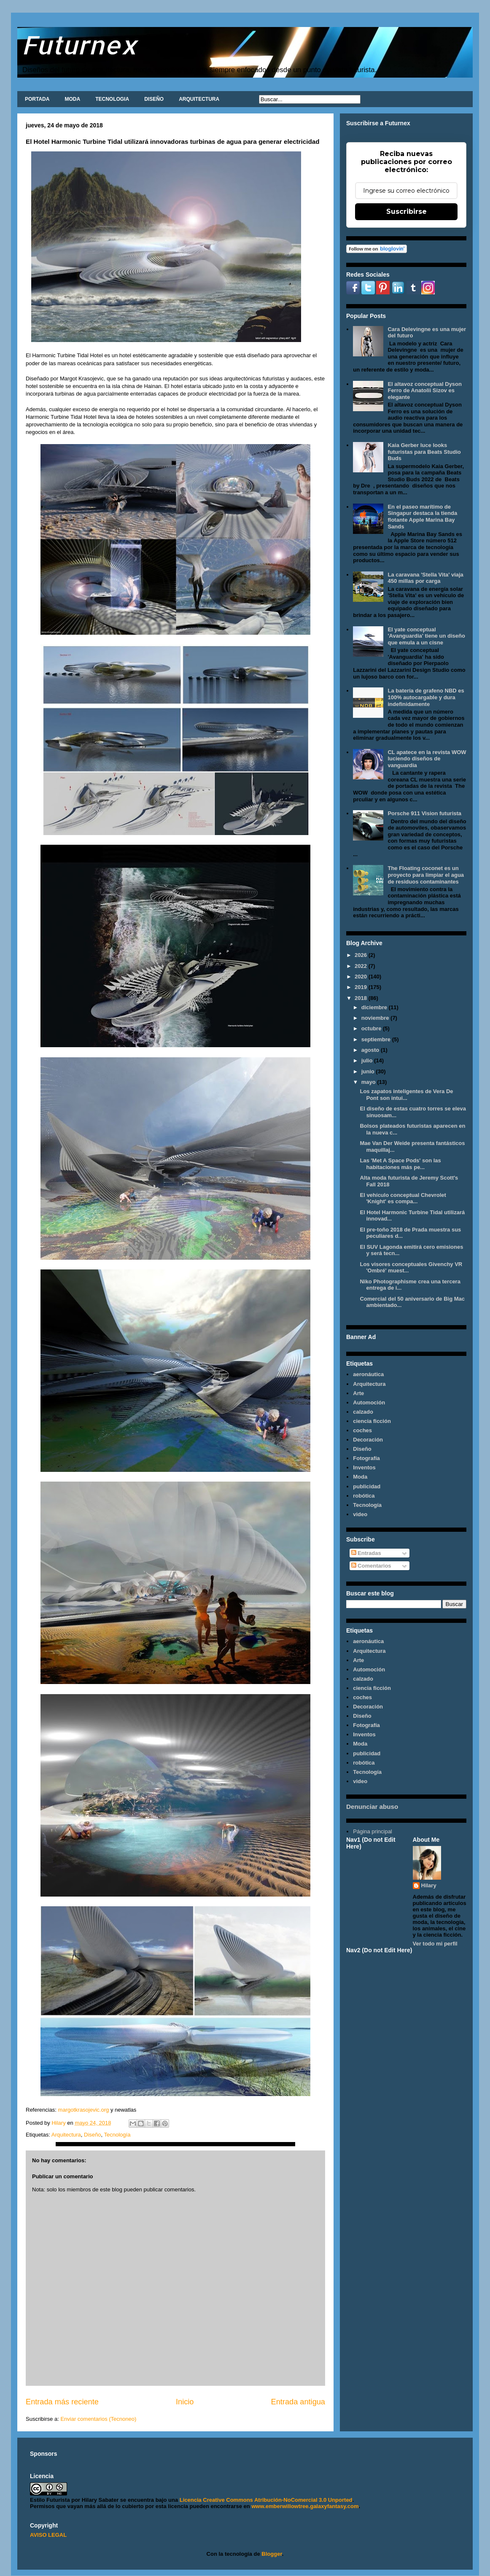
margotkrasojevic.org (83, 2110)
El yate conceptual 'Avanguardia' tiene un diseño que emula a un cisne (426, 636)
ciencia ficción (372, 1421)
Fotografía (366, 1458)
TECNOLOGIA (112, 99)
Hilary (428, 1885)
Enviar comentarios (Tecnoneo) (98, 2419)
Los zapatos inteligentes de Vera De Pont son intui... (406, 1094)
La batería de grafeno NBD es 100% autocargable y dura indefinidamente (426, 697)
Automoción (369, 1402)
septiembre (376, 1039)
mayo (369, 1082)
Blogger (271, 2554)
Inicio (185, 2402)
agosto (371, 1050)
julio (367, 1060)
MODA (72, 99)
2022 (362, 966)
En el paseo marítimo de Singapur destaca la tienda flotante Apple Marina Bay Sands (422, 517)
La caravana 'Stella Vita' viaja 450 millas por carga (425, 578)
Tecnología (117, 2134)
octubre (372, 1028)
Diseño (92, 2134)
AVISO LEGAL (48, 2535)
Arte (358, 1393)
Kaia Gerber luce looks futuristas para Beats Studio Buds (424, 451)
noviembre (375, 1018)
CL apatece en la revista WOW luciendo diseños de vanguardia (427, 758)
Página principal (372, 1831)
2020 (362, 976)
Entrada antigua (298, 2402)
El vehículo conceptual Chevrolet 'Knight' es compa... (403, 1198)
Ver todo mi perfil (435, 1943)
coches (362, 1430)
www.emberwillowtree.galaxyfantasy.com (304, 2506)
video (360, 1514)
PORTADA (37, 99)
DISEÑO (154, 99)
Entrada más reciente (62, 2402)
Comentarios (371, 1566)
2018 (362, 998)
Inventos (364, 1467)
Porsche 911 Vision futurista (424, 813)
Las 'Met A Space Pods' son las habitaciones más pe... (400, 1163)
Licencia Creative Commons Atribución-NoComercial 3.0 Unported (266, 2500)
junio (368, 1071)
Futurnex (79, 44)
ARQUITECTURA (199, 99)
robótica (363, 1496)
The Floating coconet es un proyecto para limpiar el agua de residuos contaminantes (426, 874)
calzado (363, 1412)
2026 (362, 955)
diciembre (375, 1007)
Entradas (366, 1553)
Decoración (368, 1439)
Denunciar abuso (372, 1806)
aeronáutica (368, 1374)
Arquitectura (66, 2134)
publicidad (366, 1486)
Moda (360, 1477)
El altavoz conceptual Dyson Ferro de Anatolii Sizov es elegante (425, 390)
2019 (362, 987)
